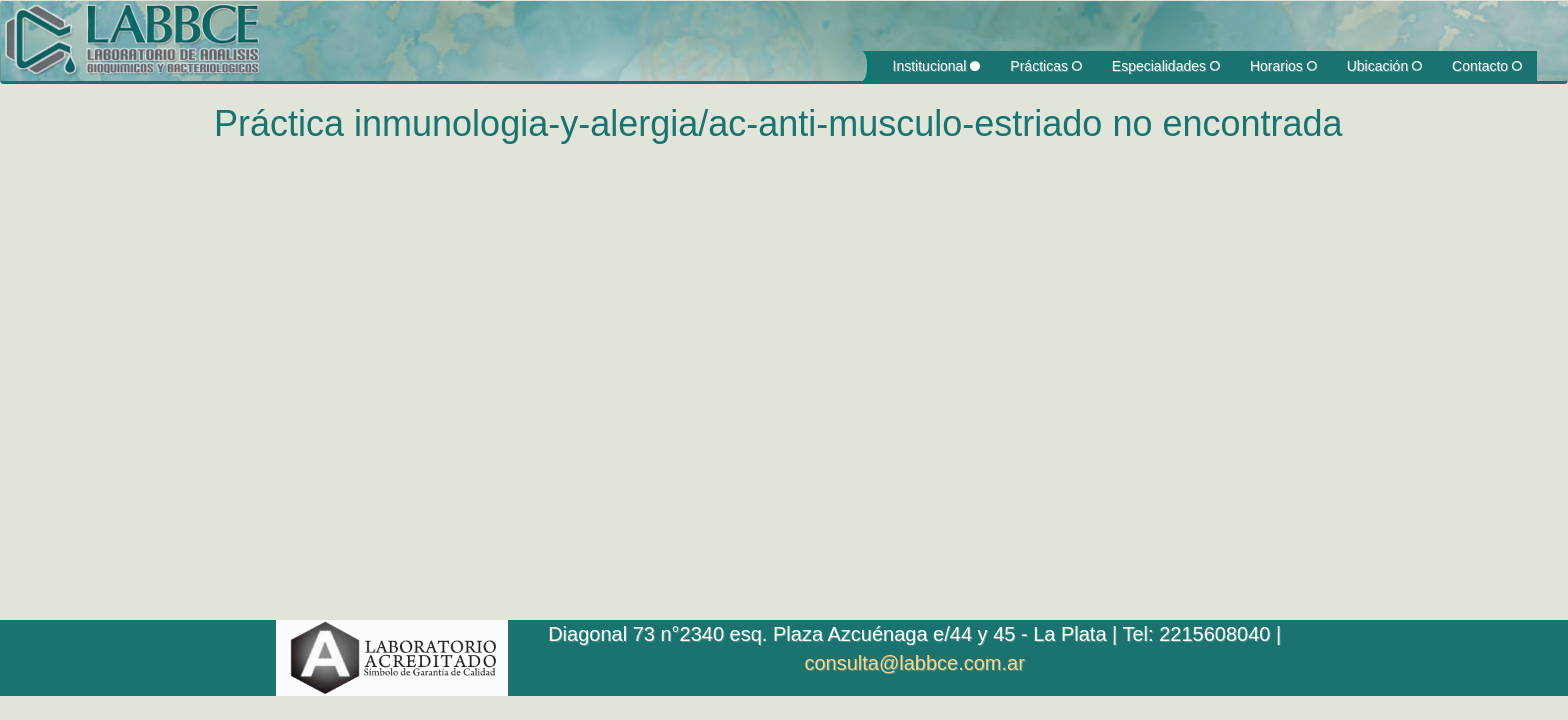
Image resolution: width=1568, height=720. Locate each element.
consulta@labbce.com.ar (914, 663)
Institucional (937, 66)
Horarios (1283, 66)
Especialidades (1166, 66)
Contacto (1487, 66)
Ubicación (1384, 66)
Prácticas (1045, 66)
